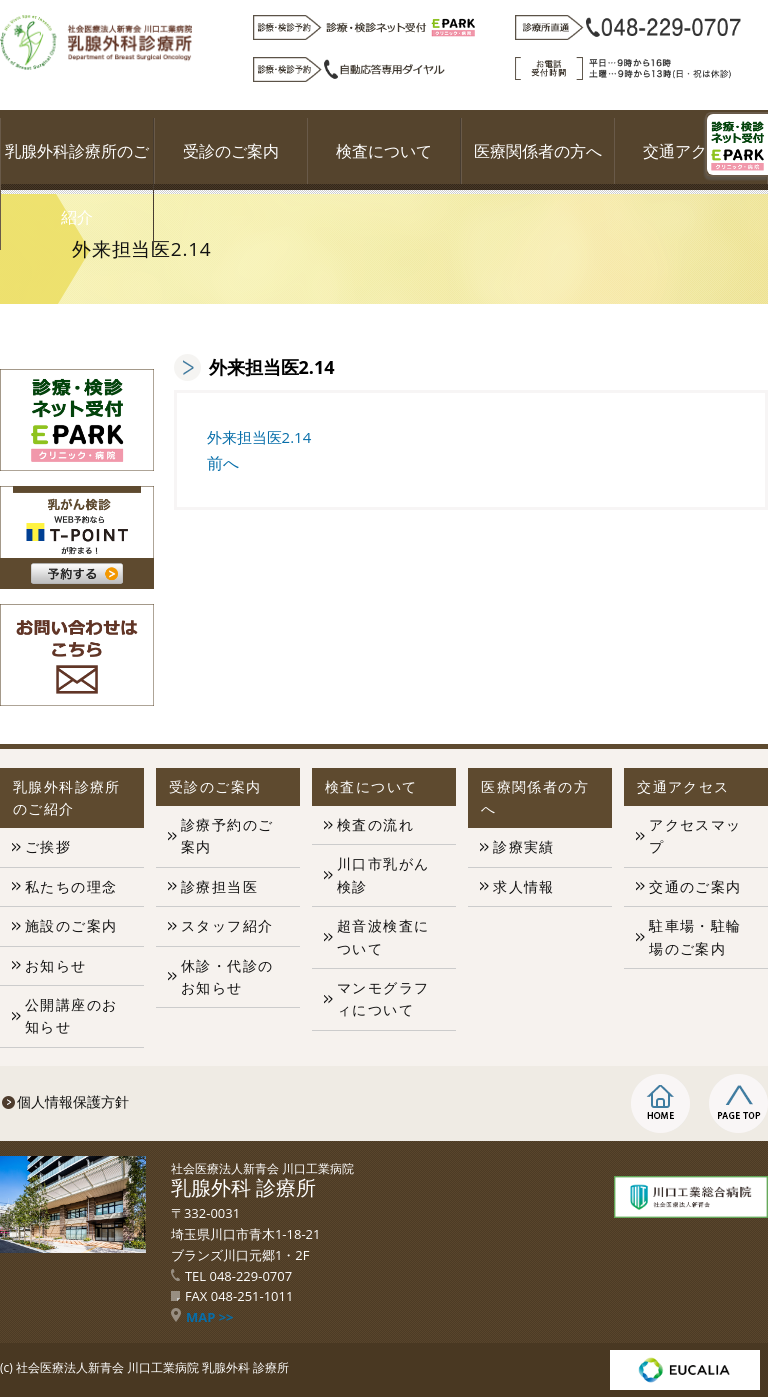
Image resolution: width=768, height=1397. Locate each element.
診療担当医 (219, 886)
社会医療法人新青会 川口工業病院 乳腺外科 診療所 (152, 1367)
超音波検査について (383, 936)
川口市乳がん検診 (383, 874)
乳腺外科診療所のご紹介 (77, 184)
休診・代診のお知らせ (227, 976)
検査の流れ (375, 824)
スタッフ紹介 (227, 925)
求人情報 (524, 886)
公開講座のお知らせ (71, 1015)
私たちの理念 (71, 886)
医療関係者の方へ (538, 151)
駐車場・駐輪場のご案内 (695, 936)
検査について (384, 151)
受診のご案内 (231, 151)
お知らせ (56, 965)
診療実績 (524, 846)
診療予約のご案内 (227, 835)
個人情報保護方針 (73, 1101)
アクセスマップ (695, 835)
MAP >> (202, 1317)
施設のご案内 (71, 925)
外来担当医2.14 (259, 437)
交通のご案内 (695, 886)
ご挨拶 (48, 846)
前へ (223, 463)
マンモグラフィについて (383, 998)
